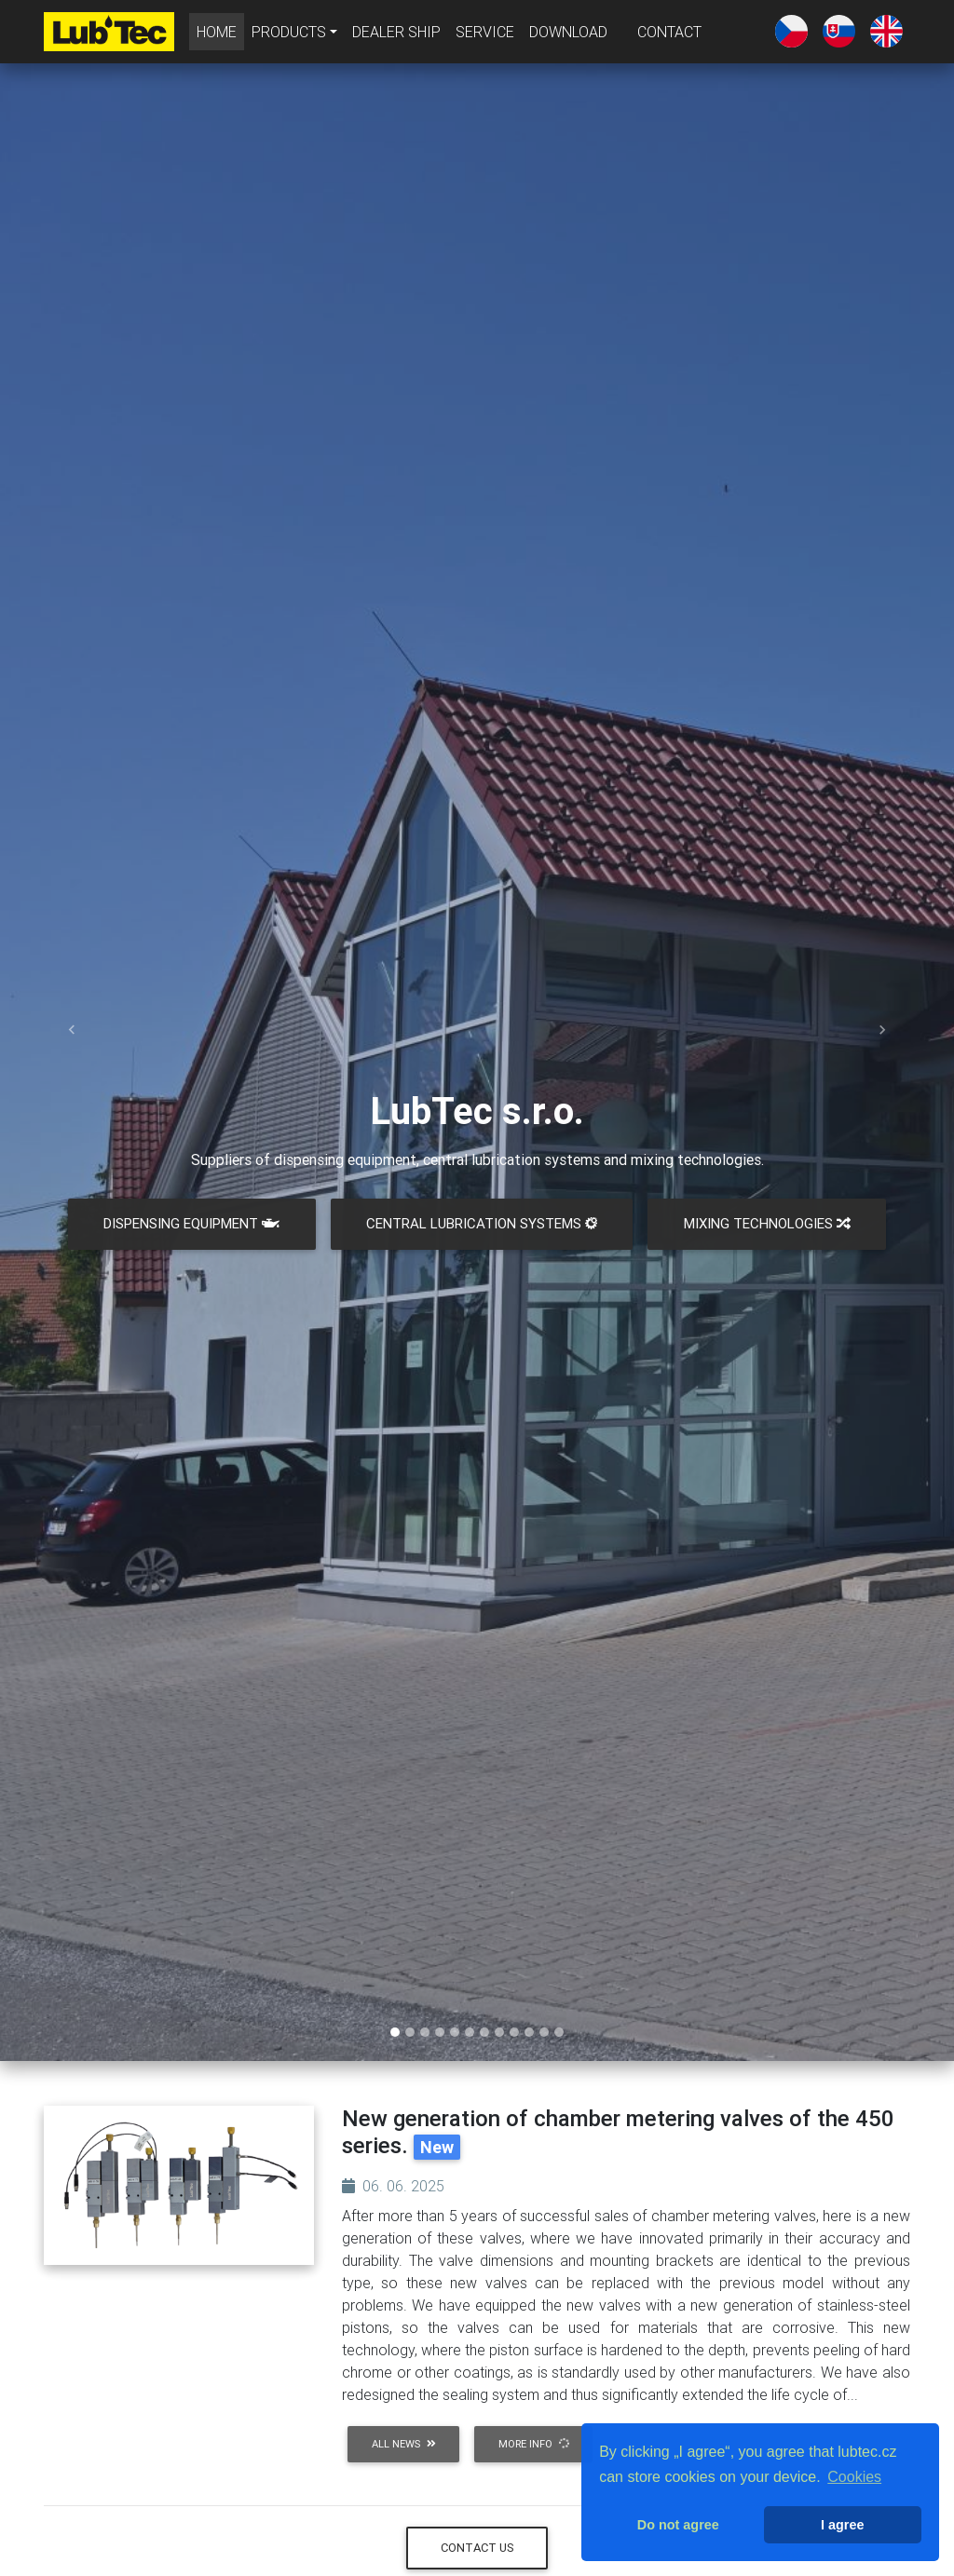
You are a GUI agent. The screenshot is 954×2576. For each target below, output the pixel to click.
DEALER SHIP (396, 35)
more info (534, 2444)
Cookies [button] (854, 2477)
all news (404, 2443)
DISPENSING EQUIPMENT (191, 1223)
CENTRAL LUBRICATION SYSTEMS (481, 1223)
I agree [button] (842, 2524)
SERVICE (485, 35)
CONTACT (669, 35)
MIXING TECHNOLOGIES (767, 1223)
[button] (71, 1030)
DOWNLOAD (568, 35)
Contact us (477, 2548)
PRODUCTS (289, 35)
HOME (220, 34)
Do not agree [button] (678, 2524)
